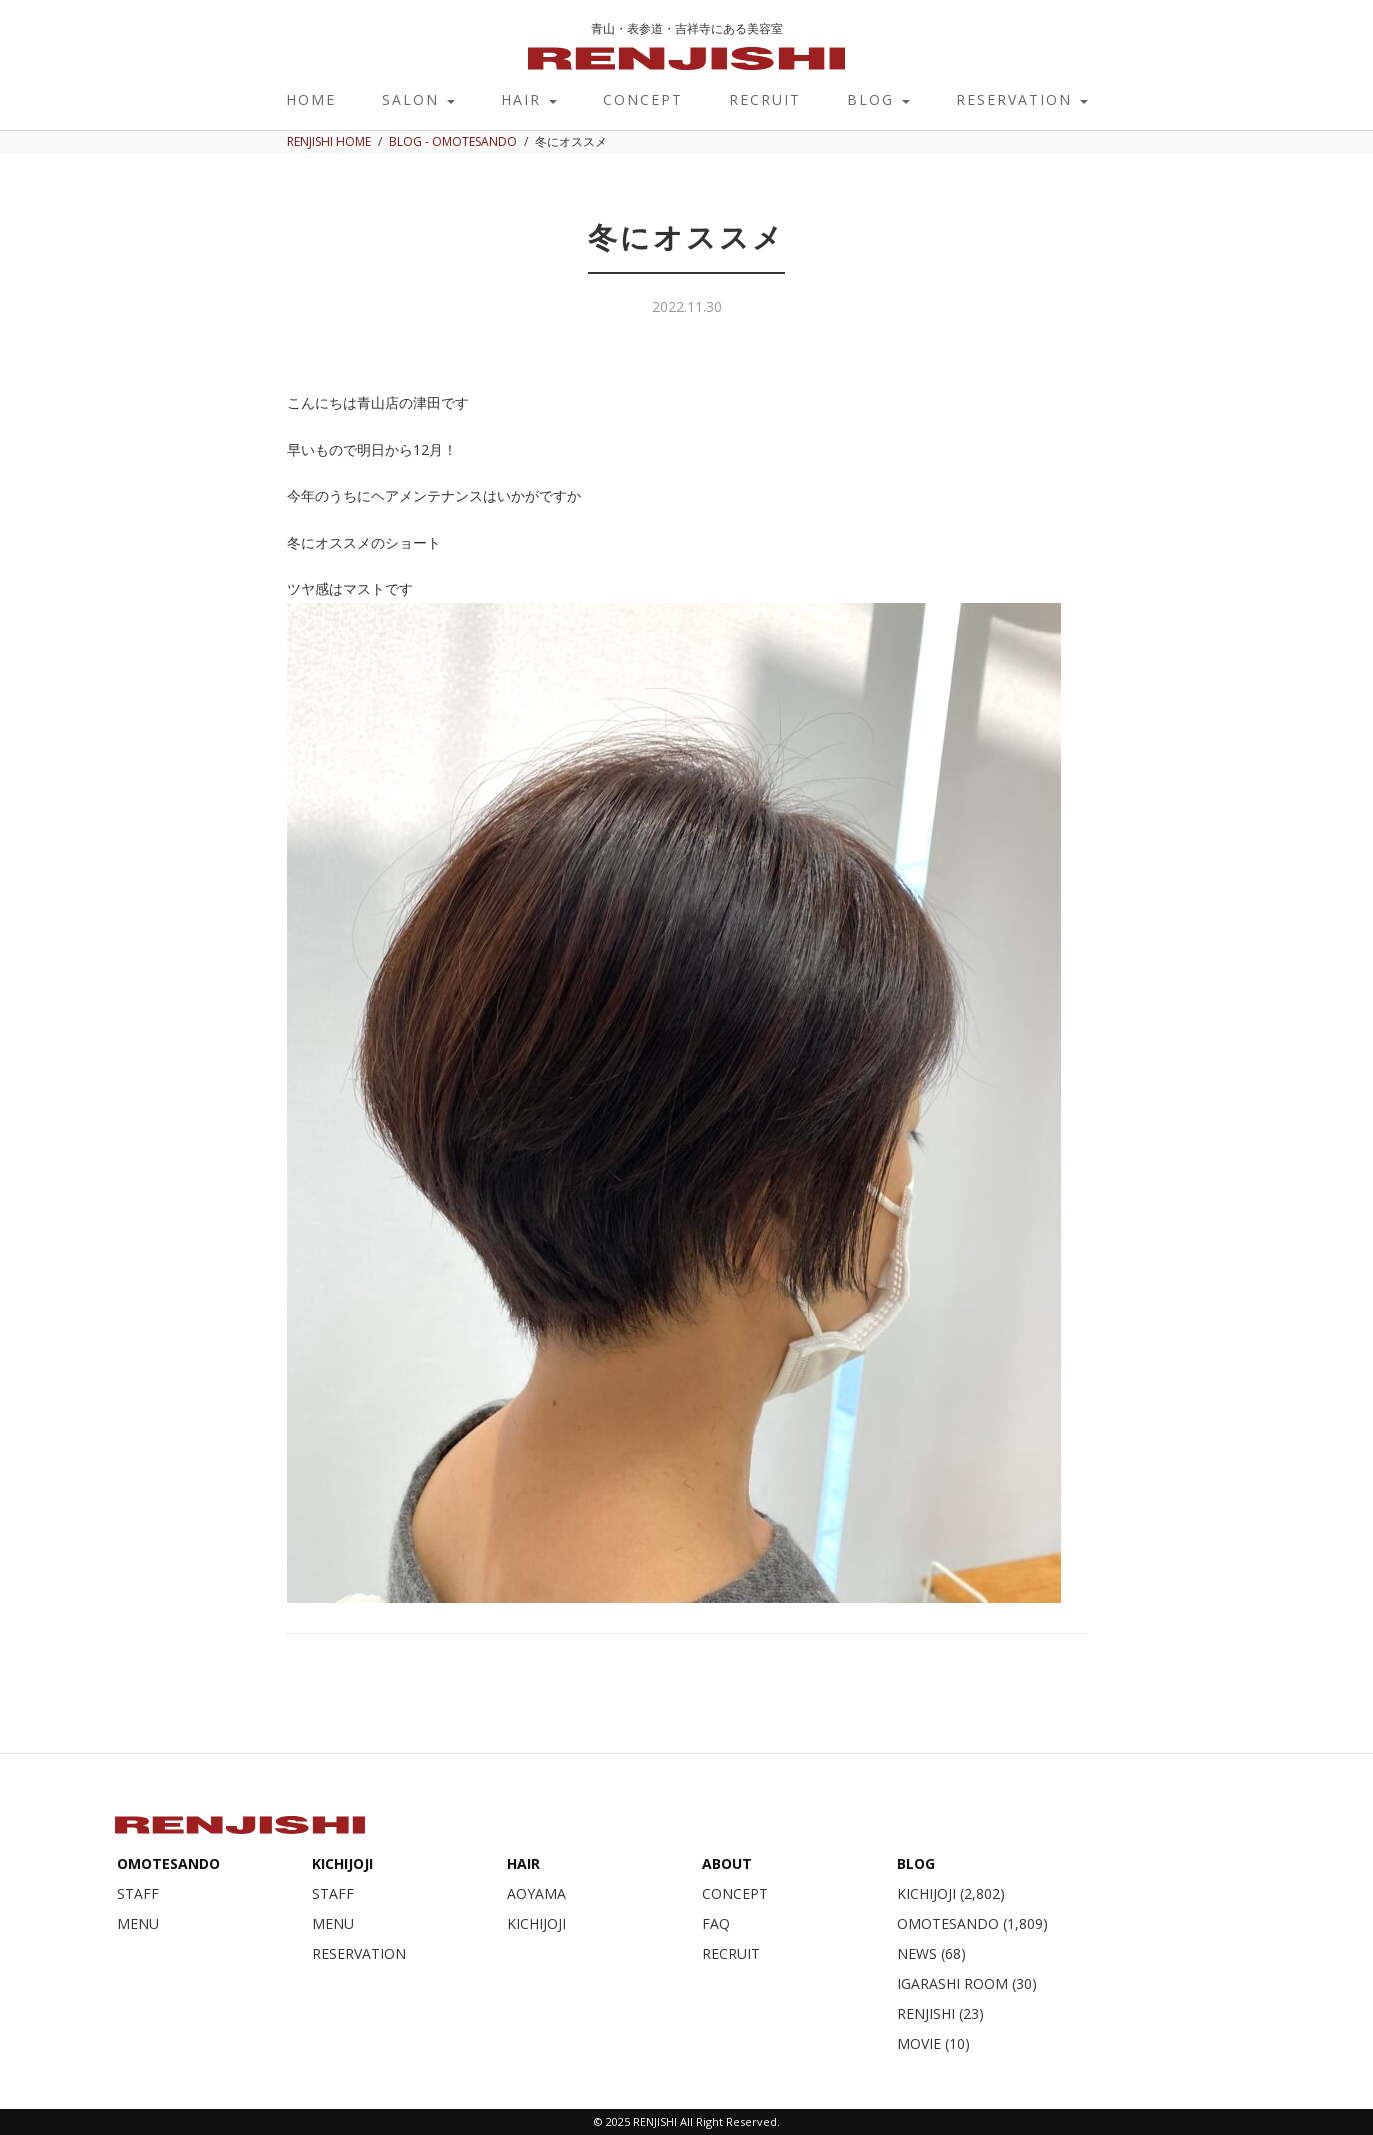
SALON (418, 99)
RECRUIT (765, 99)
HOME (311, 99)
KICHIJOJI (342, 1863)
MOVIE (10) (933, 2043)
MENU (138, 1923)
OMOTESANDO (168, 1863)
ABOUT (727, 1863)
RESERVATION (1022, 99)
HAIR (529, 99)
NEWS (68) (931, 1953)
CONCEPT (643, 99)
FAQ (716, 1923)
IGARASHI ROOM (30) (967, 1983)
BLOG (878, 99)
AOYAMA (536, 1893)
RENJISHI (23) (940, 2013)
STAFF (138, 1893)
